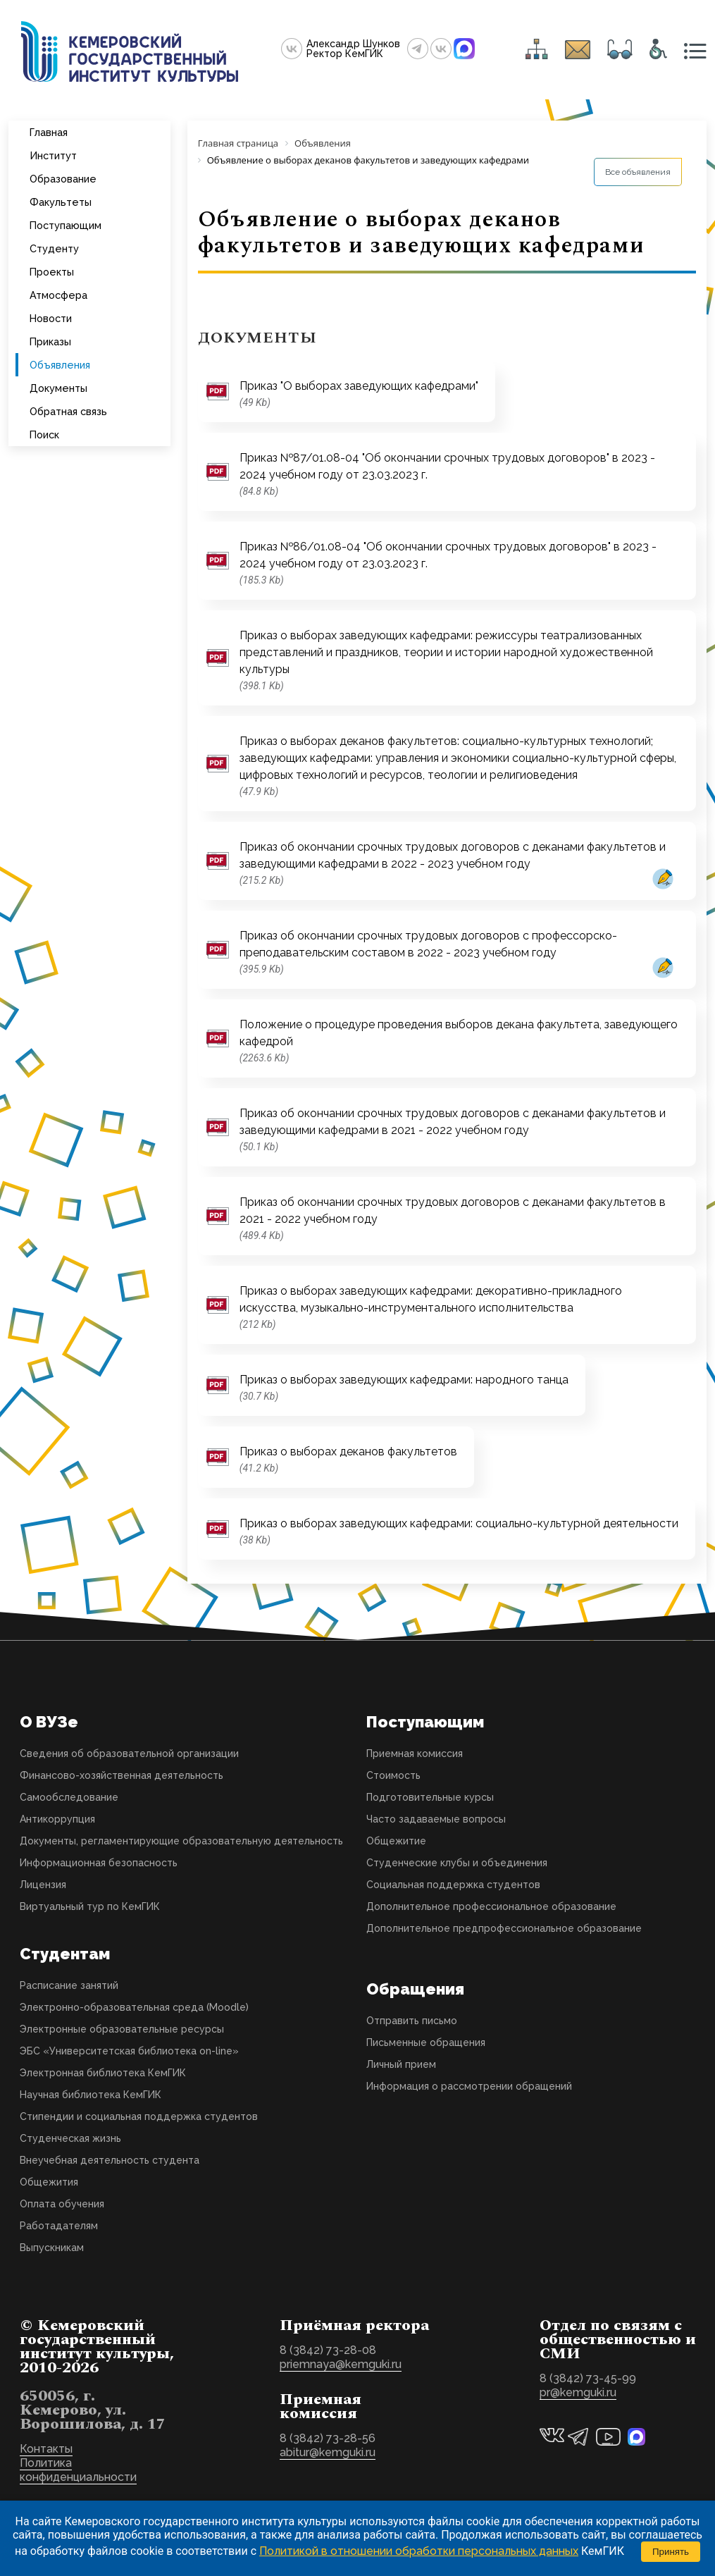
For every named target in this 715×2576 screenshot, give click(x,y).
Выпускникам (52, 2247)
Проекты (52, 272)
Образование (63, 179)
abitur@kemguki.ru (327, 2452)
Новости (51, 318)
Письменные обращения (425, 2042)
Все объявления (638, 172)
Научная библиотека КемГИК (90, 2094)
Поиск (44, 434)
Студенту (54, 248)
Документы (58, 388)
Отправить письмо (411, 2020)
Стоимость (393, 1775)
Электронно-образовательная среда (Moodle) (134, 2007)
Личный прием (401, 2064)
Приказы (50, 341)
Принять (670, 2551)
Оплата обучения (62, 2204)
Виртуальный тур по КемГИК (90, 1906)
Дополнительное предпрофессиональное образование (504, 1928)
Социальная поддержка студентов (453, 1884)
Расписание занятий (69, 1985)
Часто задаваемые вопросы (436, 1819)
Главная (49, 132)
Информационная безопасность (99, 1862)
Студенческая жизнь (70, 2138)
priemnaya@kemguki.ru (341, 2364)
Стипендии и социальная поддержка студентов (139, 2116)
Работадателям (59, 2225)
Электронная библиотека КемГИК (103, 2072)
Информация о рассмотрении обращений (469, 2086)
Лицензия (43, 1884)
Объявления (60, 365)
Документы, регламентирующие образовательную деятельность (181, 1841)
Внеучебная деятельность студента (109, 2160)
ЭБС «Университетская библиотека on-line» (129, 2051)
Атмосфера (58, 295)
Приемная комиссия (414, 1753)
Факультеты (61, 202)
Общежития (49, 2182)
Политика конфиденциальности (78, 2470)
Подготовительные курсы (430, 1797)
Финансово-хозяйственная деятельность (121, 1775)
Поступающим (65, 225)
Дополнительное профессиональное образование (491, 1906)
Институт (53, 155)
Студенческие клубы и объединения (456, 1862)
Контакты (46, 2448)
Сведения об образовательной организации (129, 1753)
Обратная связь (68, 411)
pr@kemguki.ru (578, 2392)
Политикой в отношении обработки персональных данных (418, 2551)
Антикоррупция (57, 1819)
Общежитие (396, 1841)
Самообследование (69, 1797)
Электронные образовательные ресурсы (122, 2029)
